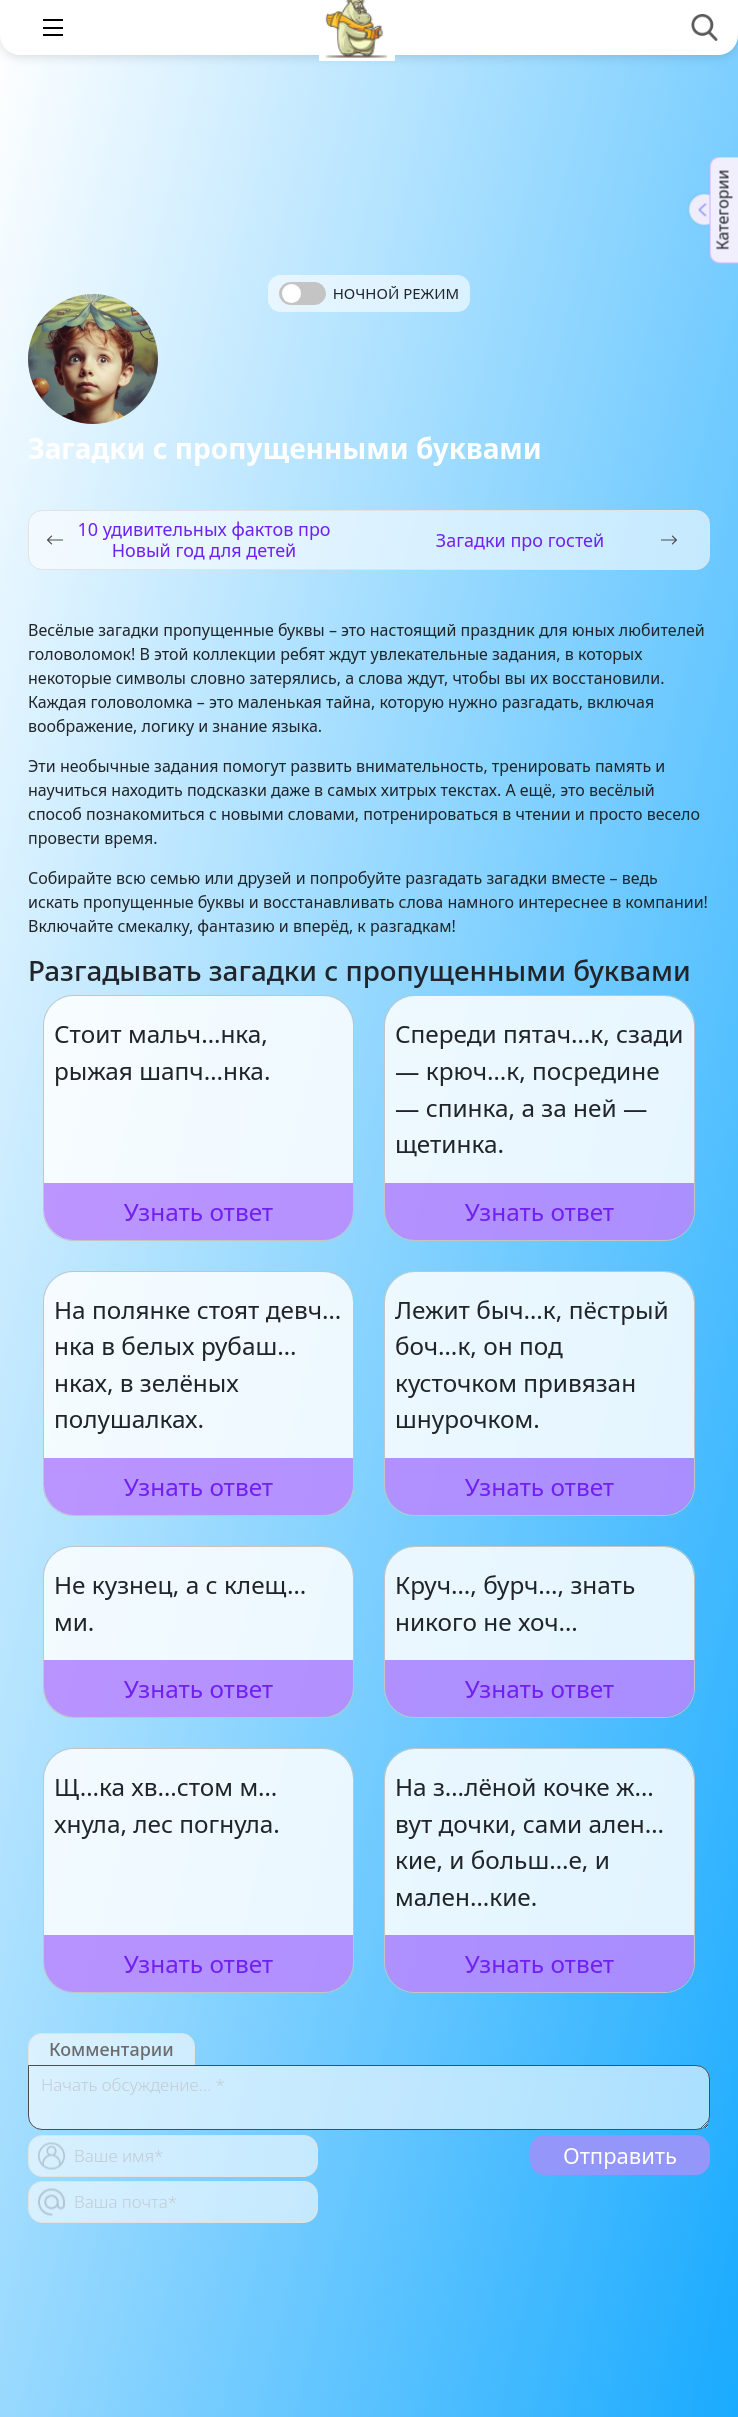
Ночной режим (396, 293)
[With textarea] (369, 2097)
